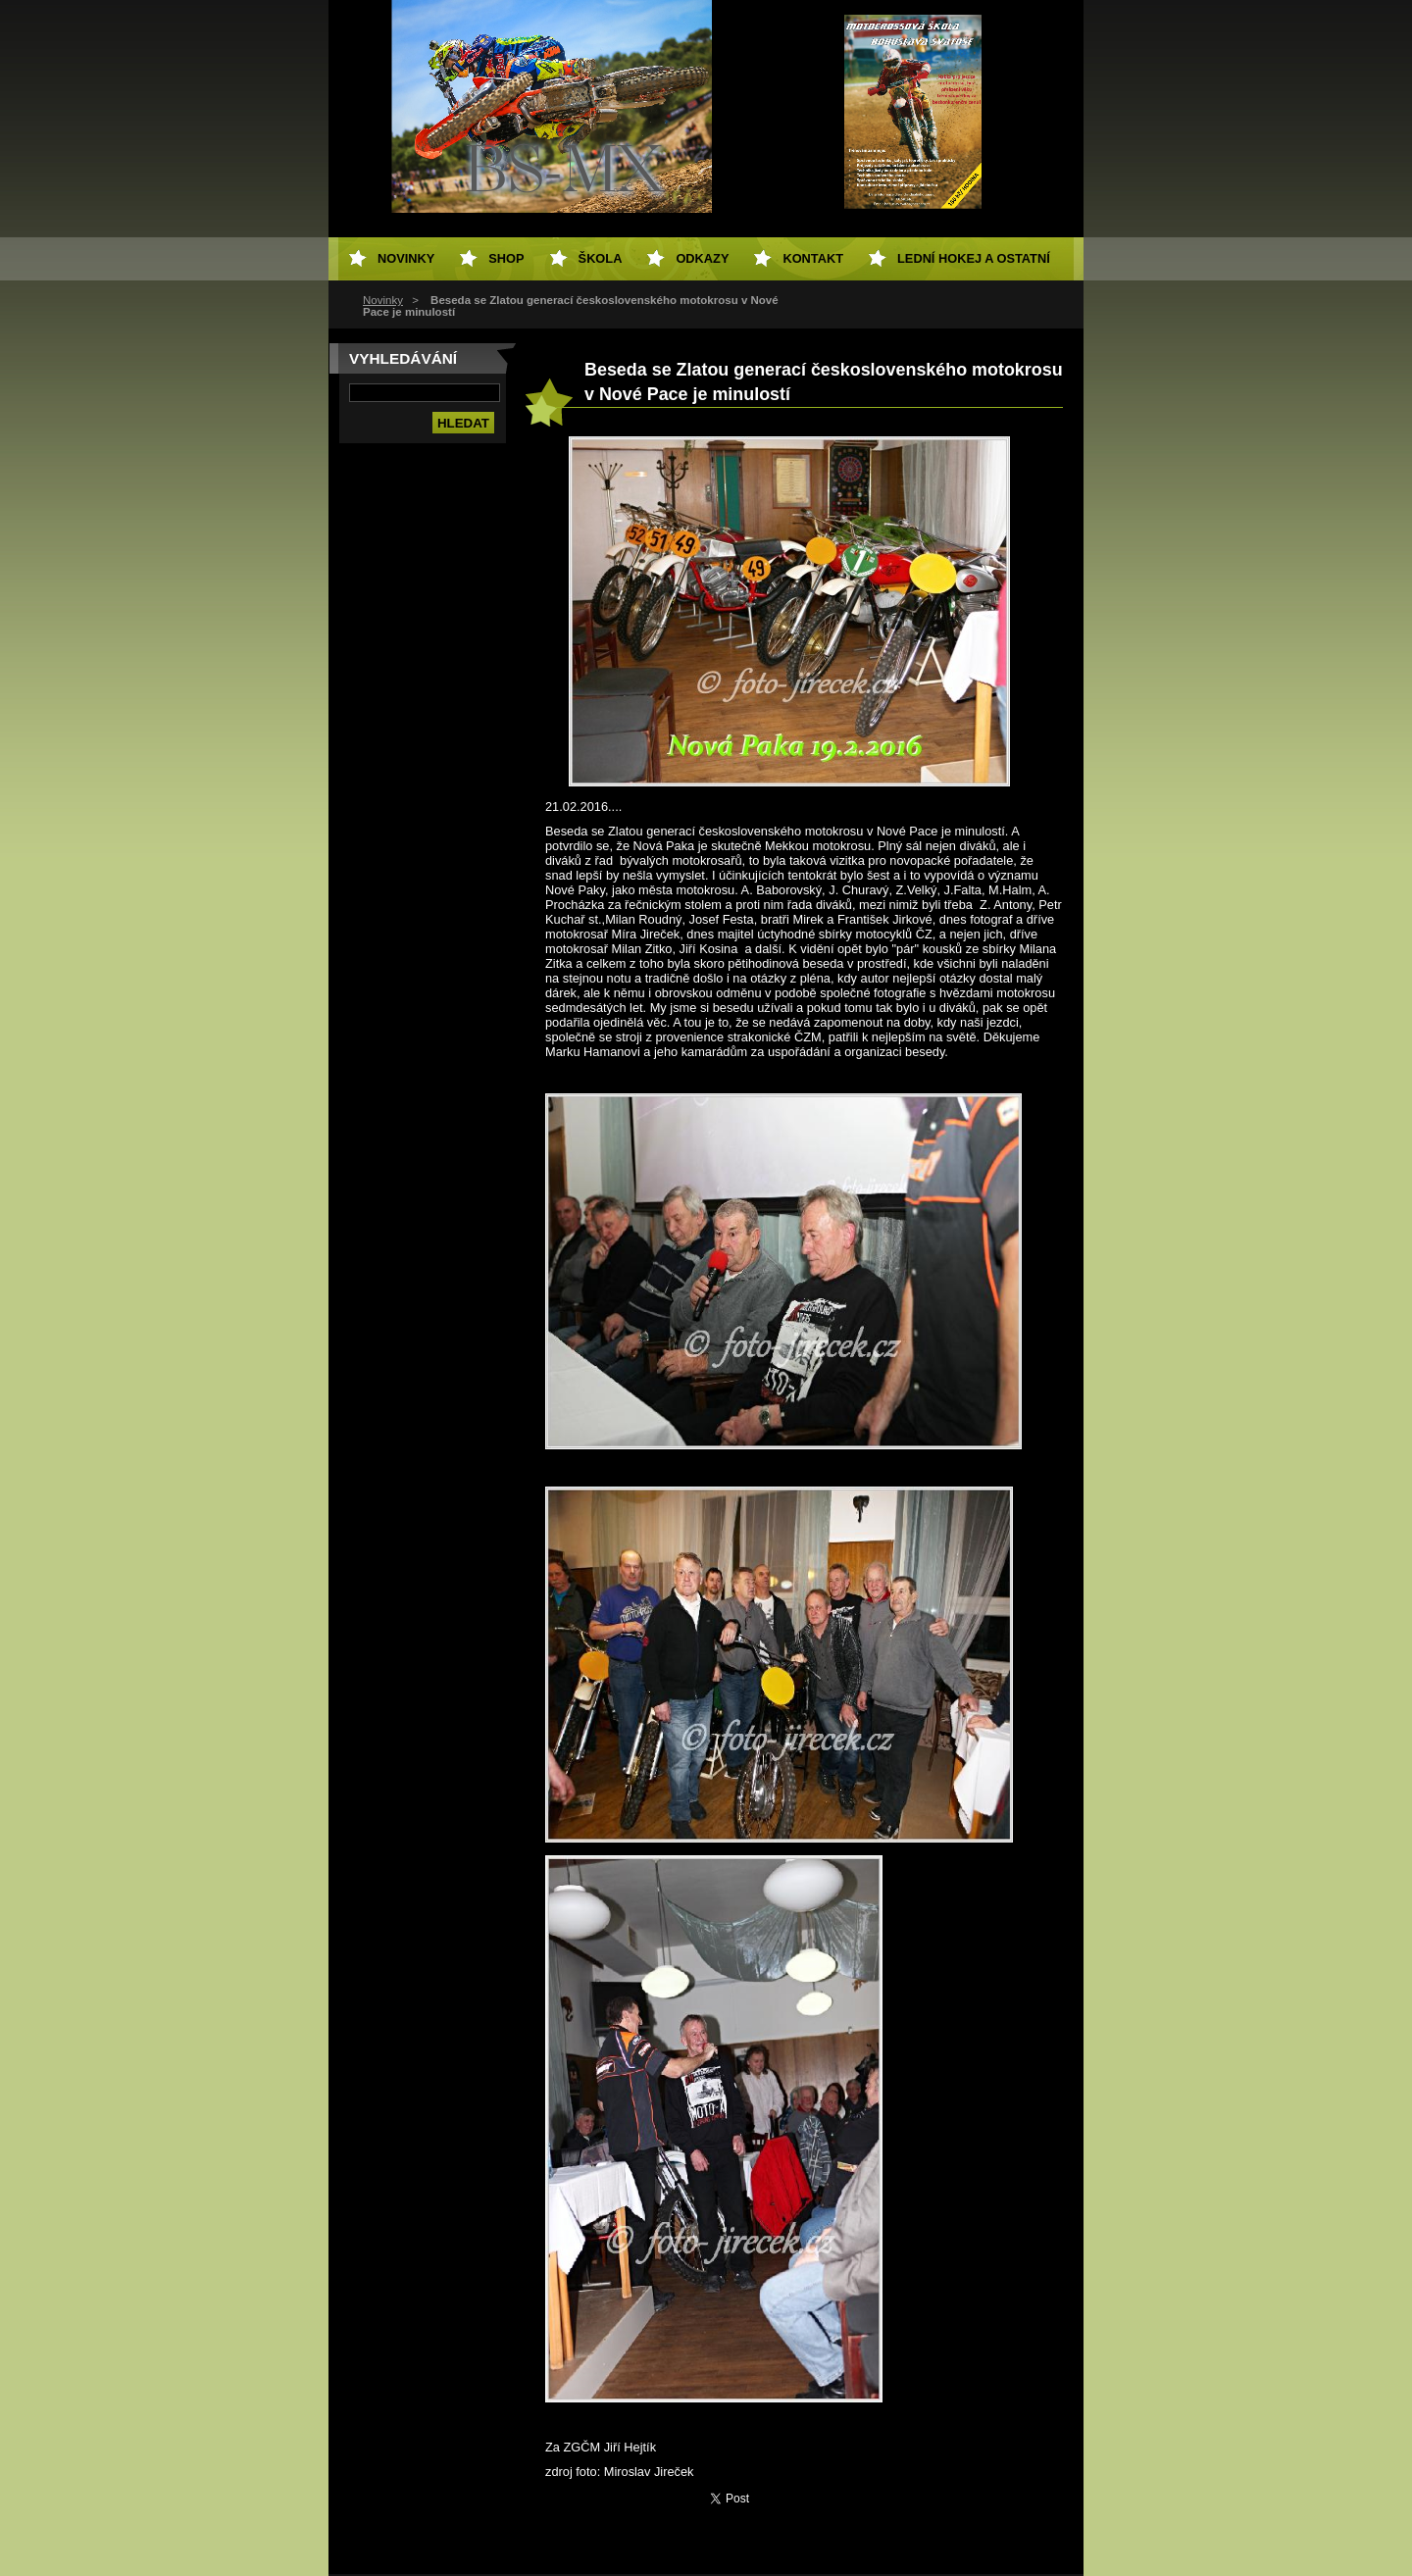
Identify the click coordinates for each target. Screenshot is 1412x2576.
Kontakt (812, 258)
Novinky (383, 300)
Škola (601, 258)
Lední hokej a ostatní (973, 258)
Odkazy (702, 258)
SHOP (506, 258)
